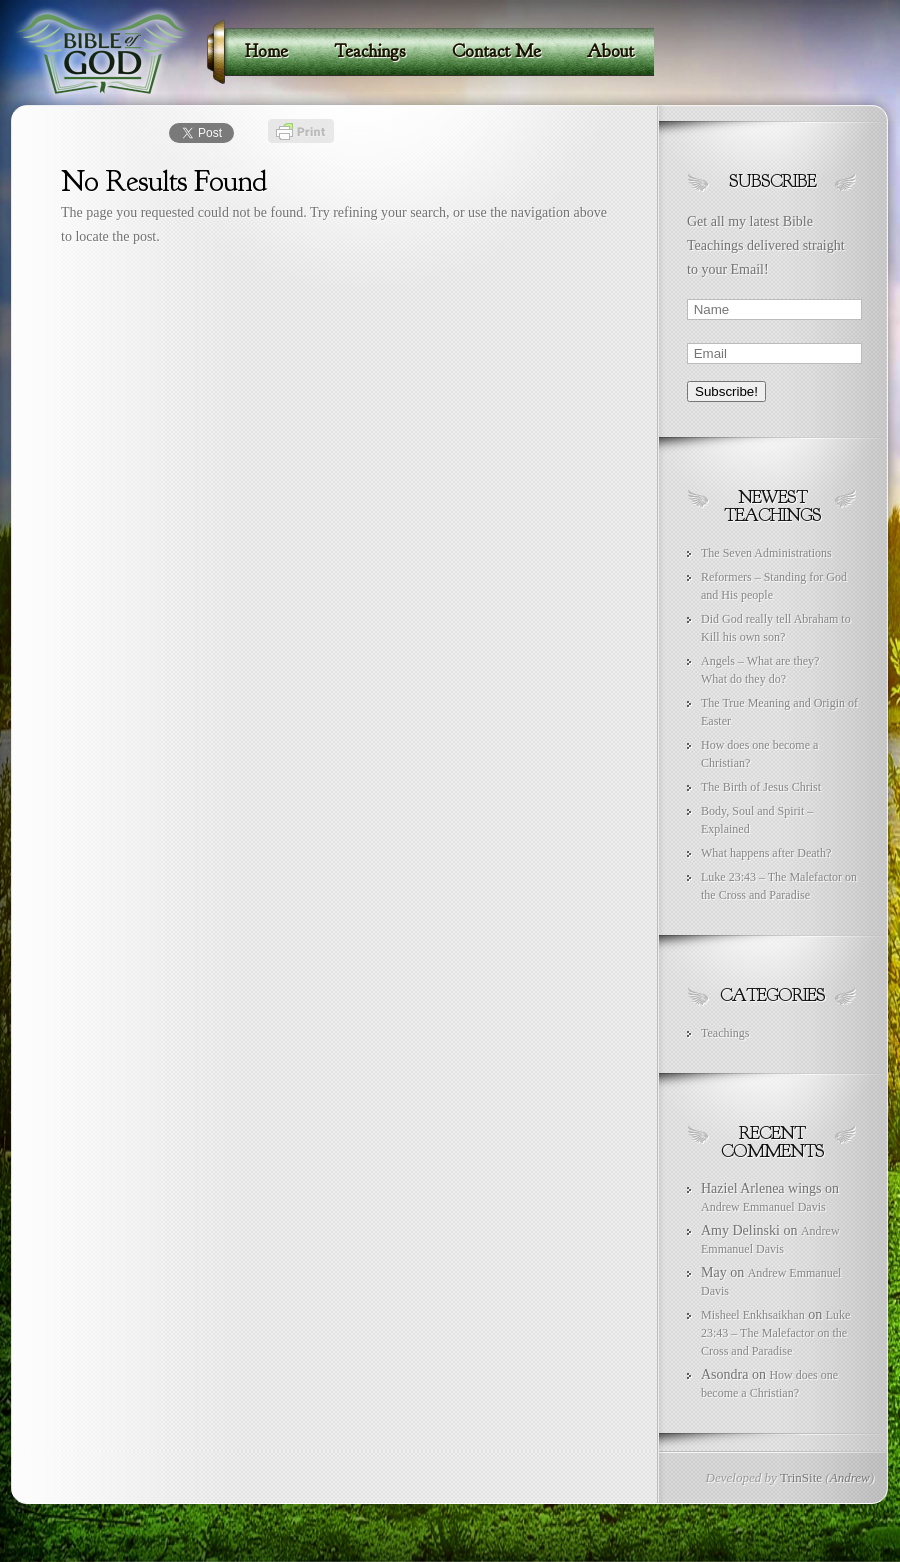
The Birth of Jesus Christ (761, 787)
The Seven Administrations (766, 553)
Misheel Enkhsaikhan (753, 1315)
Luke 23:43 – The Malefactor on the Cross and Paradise (775, 1333)
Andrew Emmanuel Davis (763, 1207)
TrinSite (801, 1477)
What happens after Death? (766, 853)
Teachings (725, 1033)
